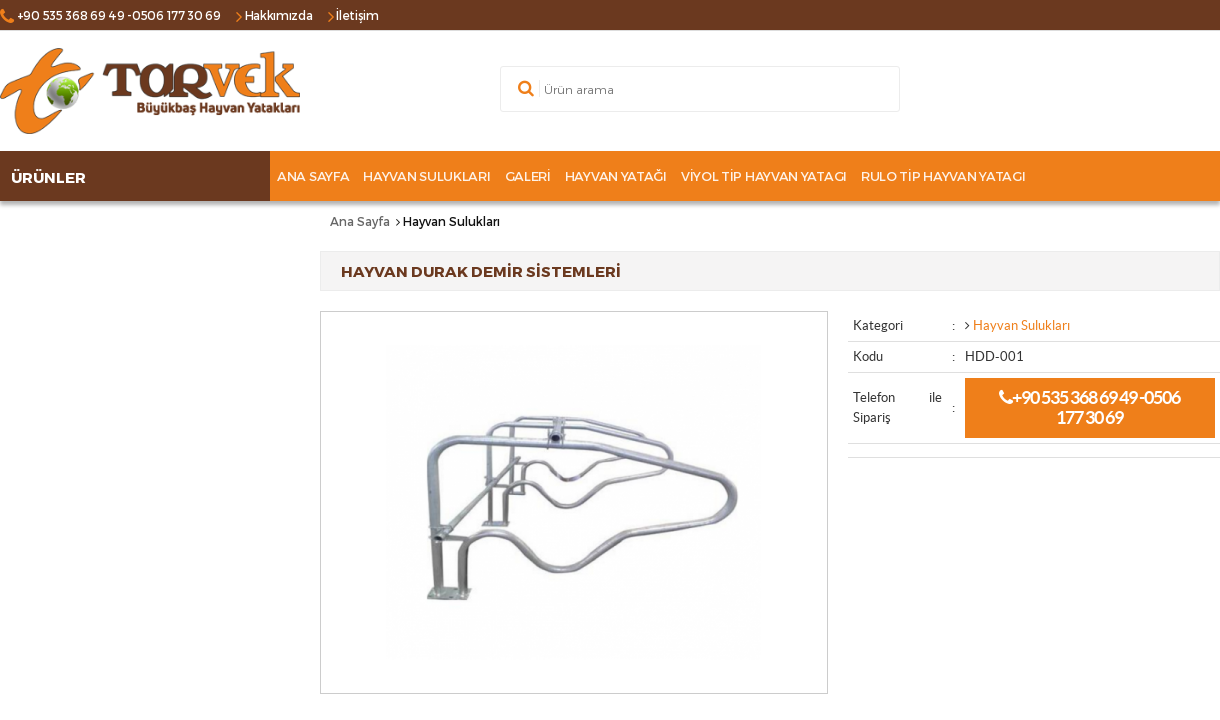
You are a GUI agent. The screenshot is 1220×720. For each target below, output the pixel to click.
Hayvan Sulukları (426, 176)
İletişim (357, 15)
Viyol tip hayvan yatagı (764, 176)
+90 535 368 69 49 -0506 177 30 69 (1089, 407)
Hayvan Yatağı (616, 176)
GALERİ (528, 176)
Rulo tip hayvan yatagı (943, 176)
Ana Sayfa (313, 176)
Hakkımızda (279, 15)
